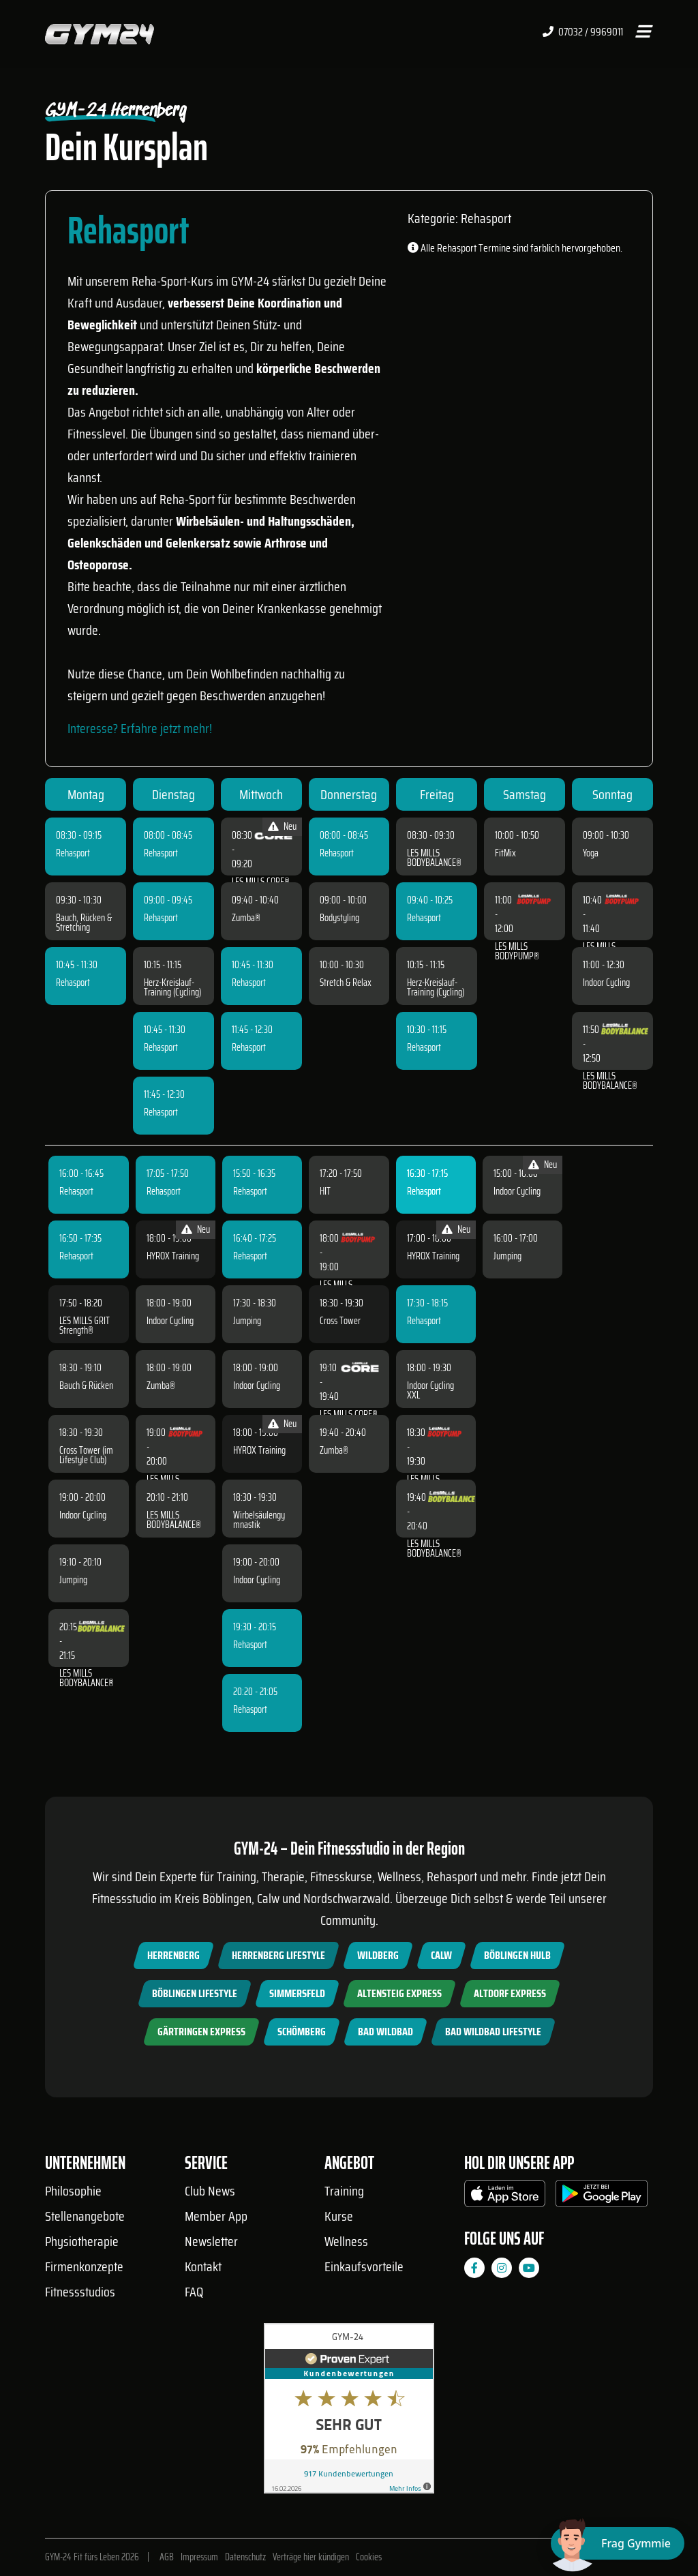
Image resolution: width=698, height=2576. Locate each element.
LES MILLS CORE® (261, 881)
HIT (325, 1191)
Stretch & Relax (345, 982)
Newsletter (211, 2241)
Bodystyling (339, 917)
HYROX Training (173, 1255)
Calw (441, 1955)
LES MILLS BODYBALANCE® (434, 857)
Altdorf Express (510, 1993)
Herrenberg (173, 1955)
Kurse (338, 2216)
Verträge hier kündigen (311, 2556)
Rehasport (73, 852)
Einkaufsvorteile (364, 2266)
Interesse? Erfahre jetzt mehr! (139, 728)
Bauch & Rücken (86, 1385)
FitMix (505, 852)
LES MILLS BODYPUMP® (517, 951)
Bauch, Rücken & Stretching (84, 922)
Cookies (369, 2556)
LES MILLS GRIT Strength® (84, 1325)
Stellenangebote (85, 2216)
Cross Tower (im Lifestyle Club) (86, 1455)
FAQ (194, 2292)
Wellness (346, 2241)
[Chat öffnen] (617, 2543)
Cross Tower (340, 1320)
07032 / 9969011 (583, 32)
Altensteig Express (399, 1993)
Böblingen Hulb (517, 1955)
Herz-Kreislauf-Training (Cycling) (172, 987)
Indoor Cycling (606, 982)
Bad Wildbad (385, 2031)
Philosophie (73, 2191)
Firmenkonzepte (84, 2266)
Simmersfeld (297, 1993)
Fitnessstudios (80, 2292)
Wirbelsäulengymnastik (259, 1520)
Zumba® (246, 917)
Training (344, 2191)
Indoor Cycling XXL (430, 1390)
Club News (210, 2191)
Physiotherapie (82, 2241)
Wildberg (378, 1955)
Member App (216, 2216)
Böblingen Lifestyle (194, 1993)
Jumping (73, 1579)
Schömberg (301, 2031)
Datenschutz (245, 2556)
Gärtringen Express (201, 2031)
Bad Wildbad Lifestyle (493, 2031)
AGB (167, 2556)
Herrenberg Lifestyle (278, 1955)
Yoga (590, 852)
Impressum (199, 2556)
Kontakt (203, 2266)
